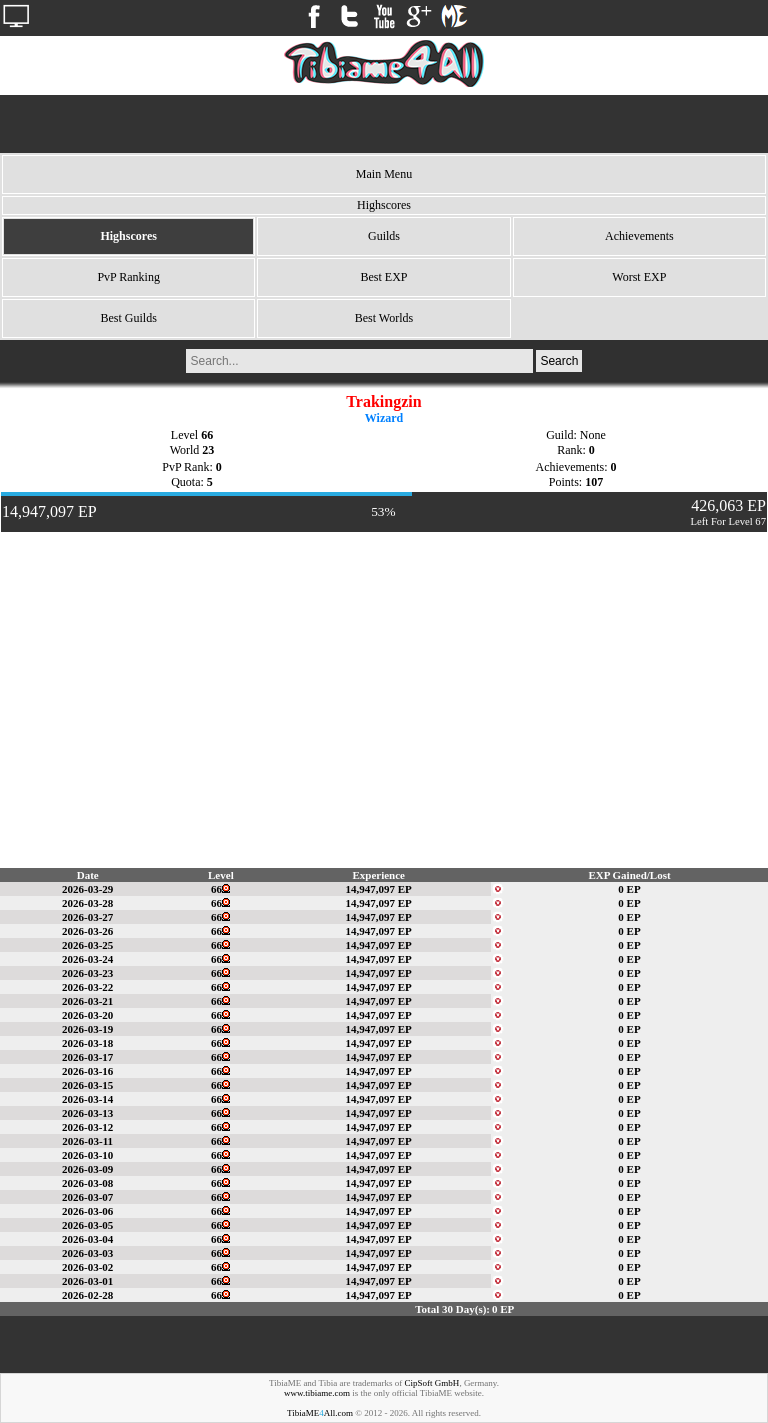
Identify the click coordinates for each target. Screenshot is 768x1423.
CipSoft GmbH (432, 1383)
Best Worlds (384, 318)
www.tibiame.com (317, 1393)
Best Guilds (128, 318)
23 (208, 450)
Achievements (639, 236)
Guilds (384, 236)
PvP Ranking (128, 277)
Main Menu (384, 174)
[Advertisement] (384, 124)
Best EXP (383, 277)
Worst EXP (639, 277)
